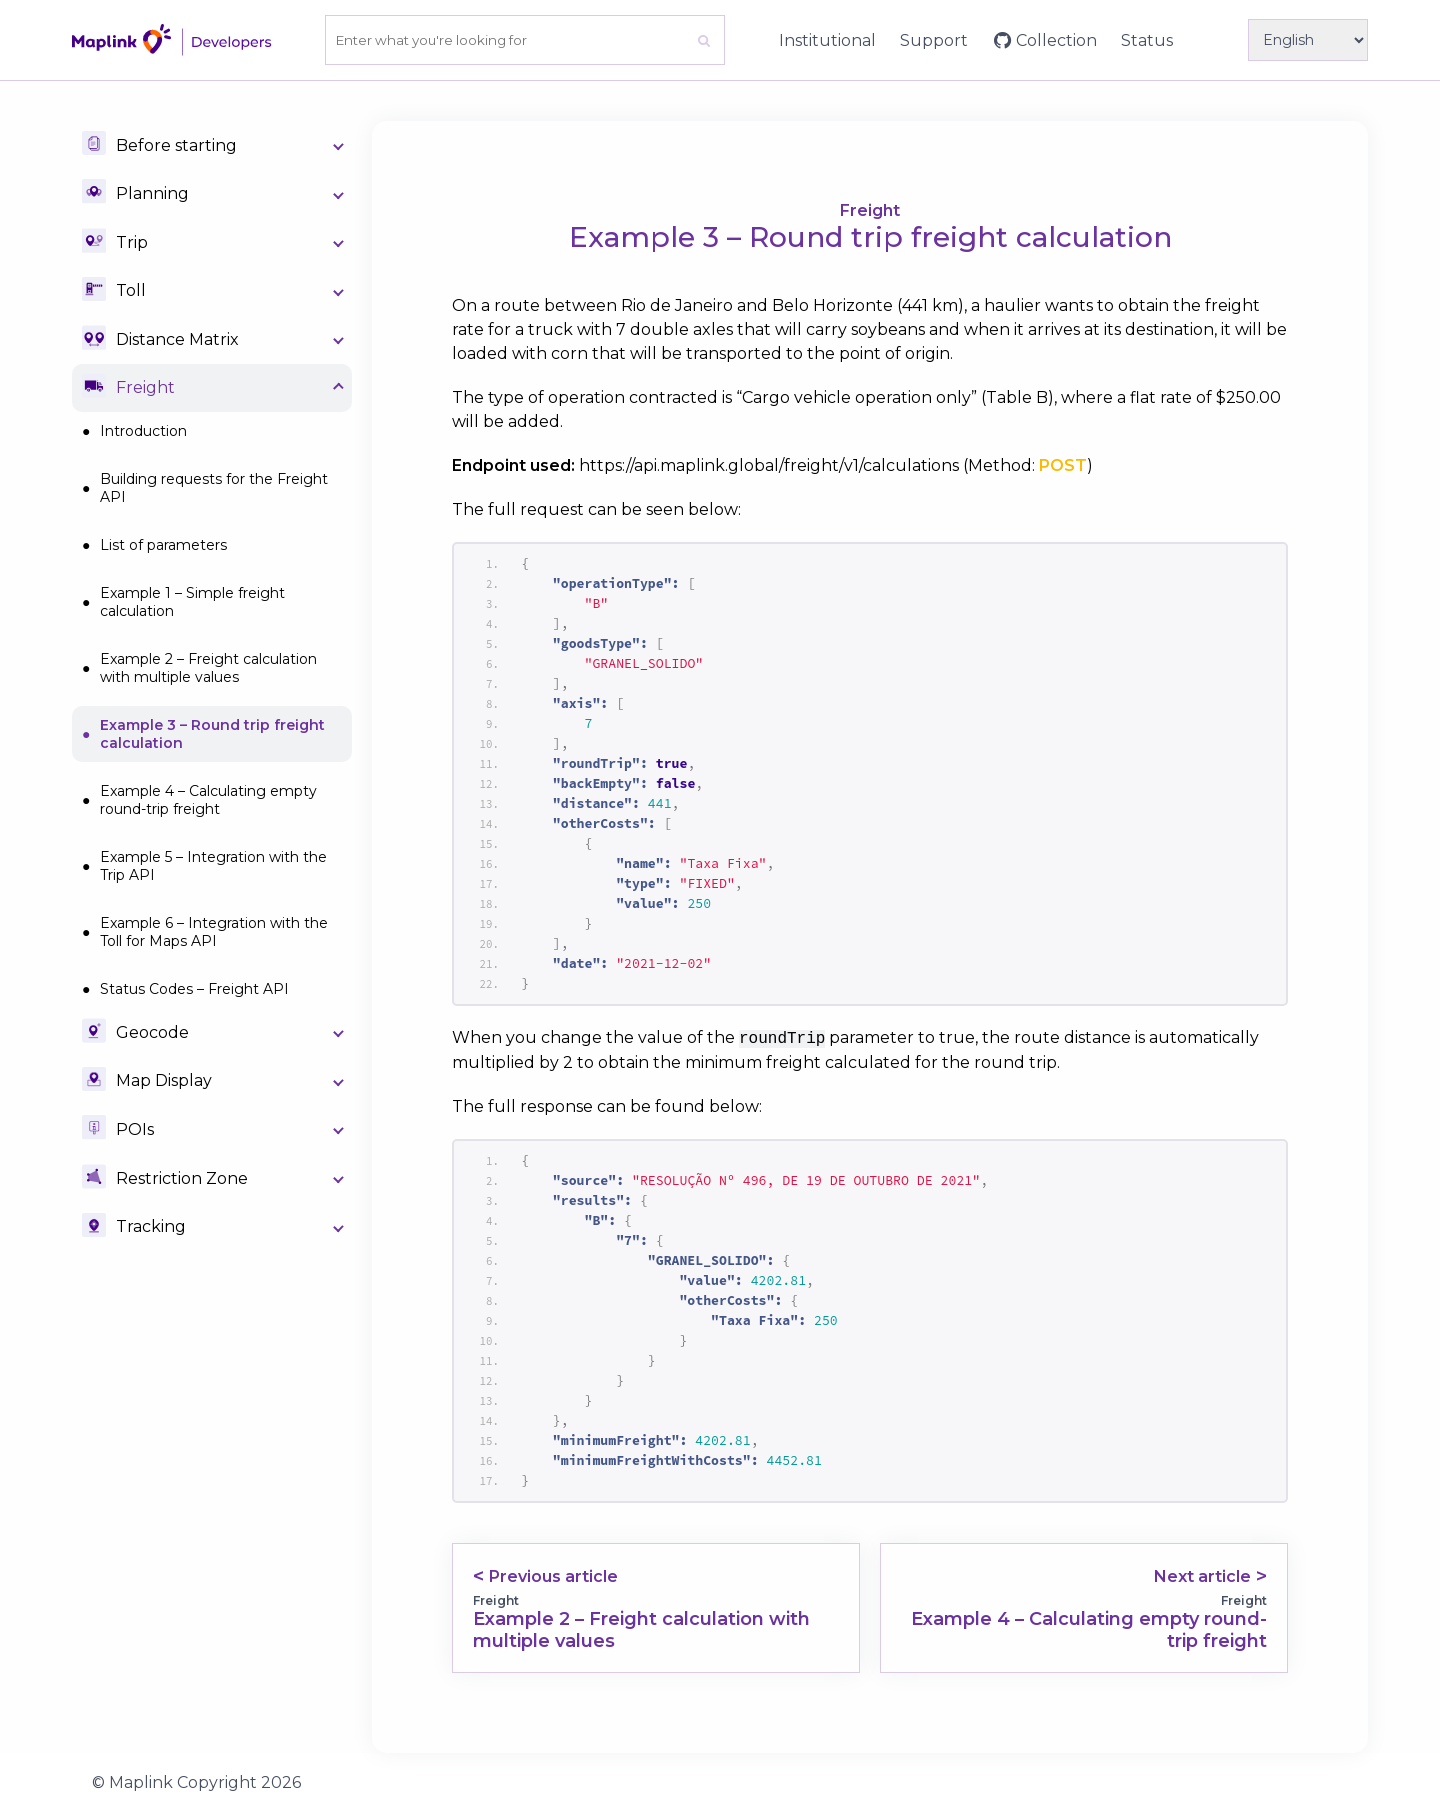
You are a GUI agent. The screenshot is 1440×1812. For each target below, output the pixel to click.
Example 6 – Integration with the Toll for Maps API (214, 932)
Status (1147, 40)
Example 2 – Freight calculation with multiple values (208, 668)
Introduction (143, 431)
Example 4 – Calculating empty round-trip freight (208, 800)
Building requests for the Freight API (214, 488)
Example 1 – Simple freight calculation (192, 602)
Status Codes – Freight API (194, 989)
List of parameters (163, 545)
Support (934, 40)
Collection (1056, 40)
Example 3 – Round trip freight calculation (212, 734)
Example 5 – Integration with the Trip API (213, 866)
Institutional (827, 40)
